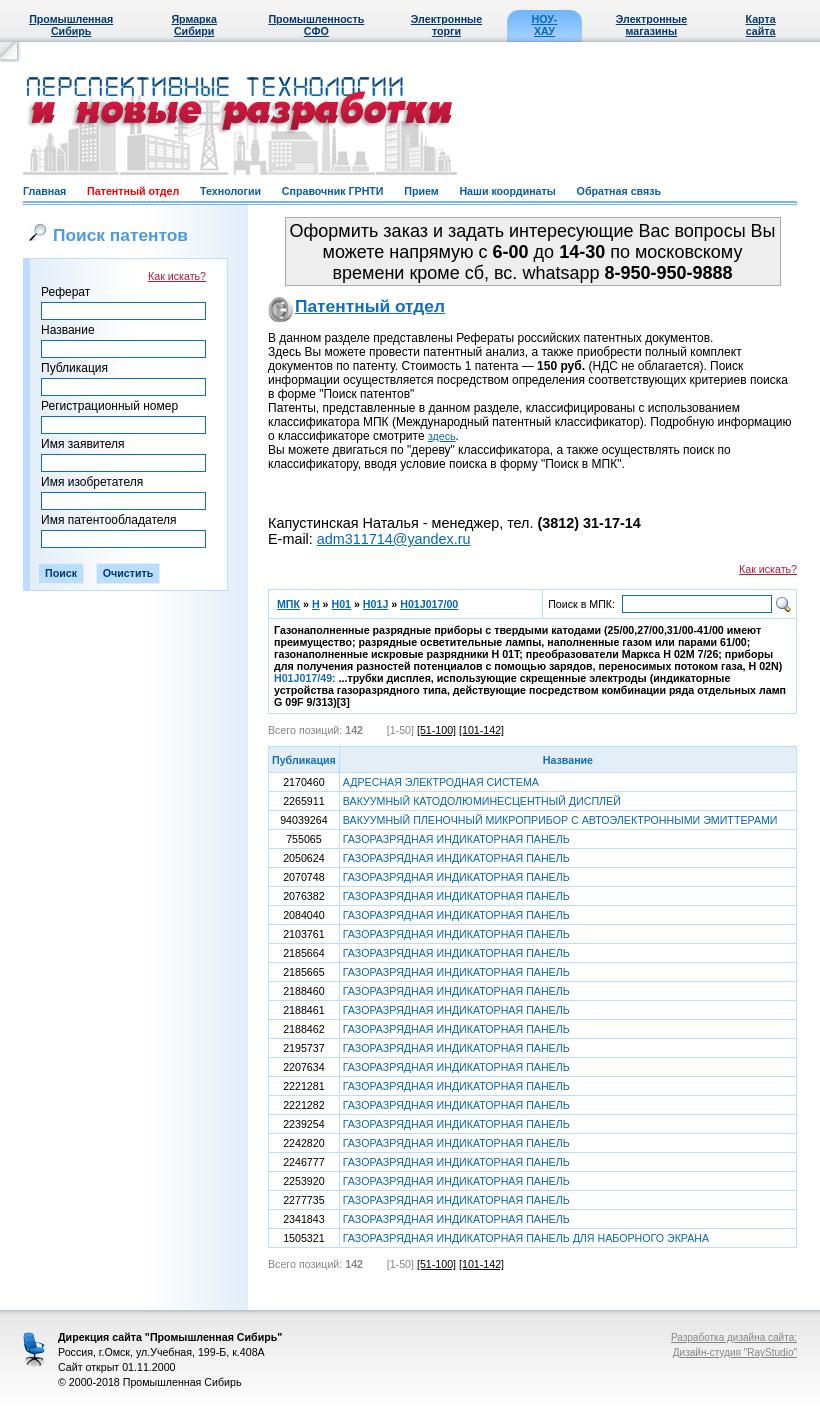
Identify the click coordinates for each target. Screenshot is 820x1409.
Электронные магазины (651, 25)
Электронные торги (446, 25)
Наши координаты (507, 191)
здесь (442, 436)
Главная (44, 191)
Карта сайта (761, 25)
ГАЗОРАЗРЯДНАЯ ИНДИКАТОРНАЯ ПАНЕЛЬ (456, 839)
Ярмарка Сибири (193, 25)
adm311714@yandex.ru (394, 539)
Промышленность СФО (316, 25)
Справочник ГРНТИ (333, 191)
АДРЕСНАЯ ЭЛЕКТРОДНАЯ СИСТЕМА (441, 782)
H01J (375, 604)
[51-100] (436, 730)
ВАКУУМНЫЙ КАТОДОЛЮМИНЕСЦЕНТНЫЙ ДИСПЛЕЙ (482, 801)
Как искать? (177, 276)
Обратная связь (619, 191)
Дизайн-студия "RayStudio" (735, 1352)
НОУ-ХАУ (545, 25)
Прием (421, 191)
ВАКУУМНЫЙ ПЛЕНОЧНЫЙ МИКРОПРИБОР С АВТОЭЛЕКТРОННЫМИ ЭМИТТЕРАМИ (560, 820)
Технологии (230, 191)
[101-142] (481, 730)
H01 (341, 604)
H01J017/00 (429, 604)
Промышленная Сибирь (71, 25)
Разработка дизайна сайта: (734, 1337)
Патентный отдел (133, 191)
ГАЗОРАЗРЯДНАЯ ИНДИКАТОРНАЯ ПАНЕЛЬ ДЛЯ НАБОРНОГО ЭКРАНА (526, 1238)
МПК (288, 604)
